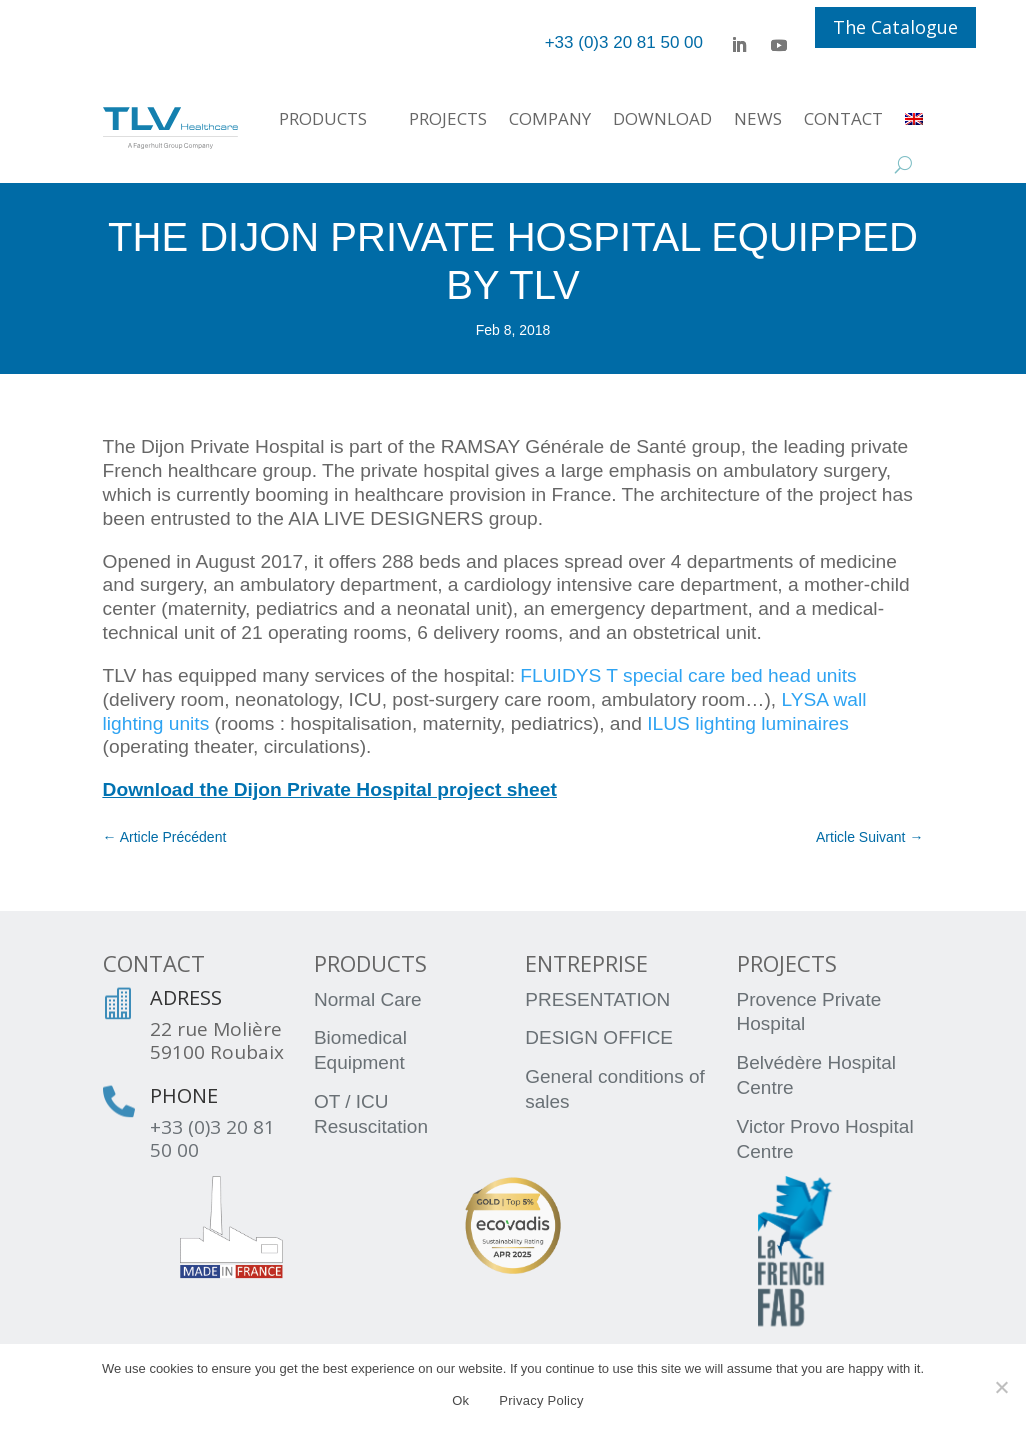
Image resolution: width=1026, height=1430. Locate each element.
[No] (1001, 1387)
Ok (460, 1400)
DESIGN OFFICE (599, 1037)
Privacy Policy (541, 1400)
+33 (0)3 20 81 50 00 (212, 1139)
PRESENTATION (597, 999)
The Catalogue (895, 27)
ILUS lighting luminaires (748, 723)
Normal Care (368, 999)
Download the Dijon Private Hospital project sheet (330, 789)
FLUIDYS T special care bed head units (688, 675)
